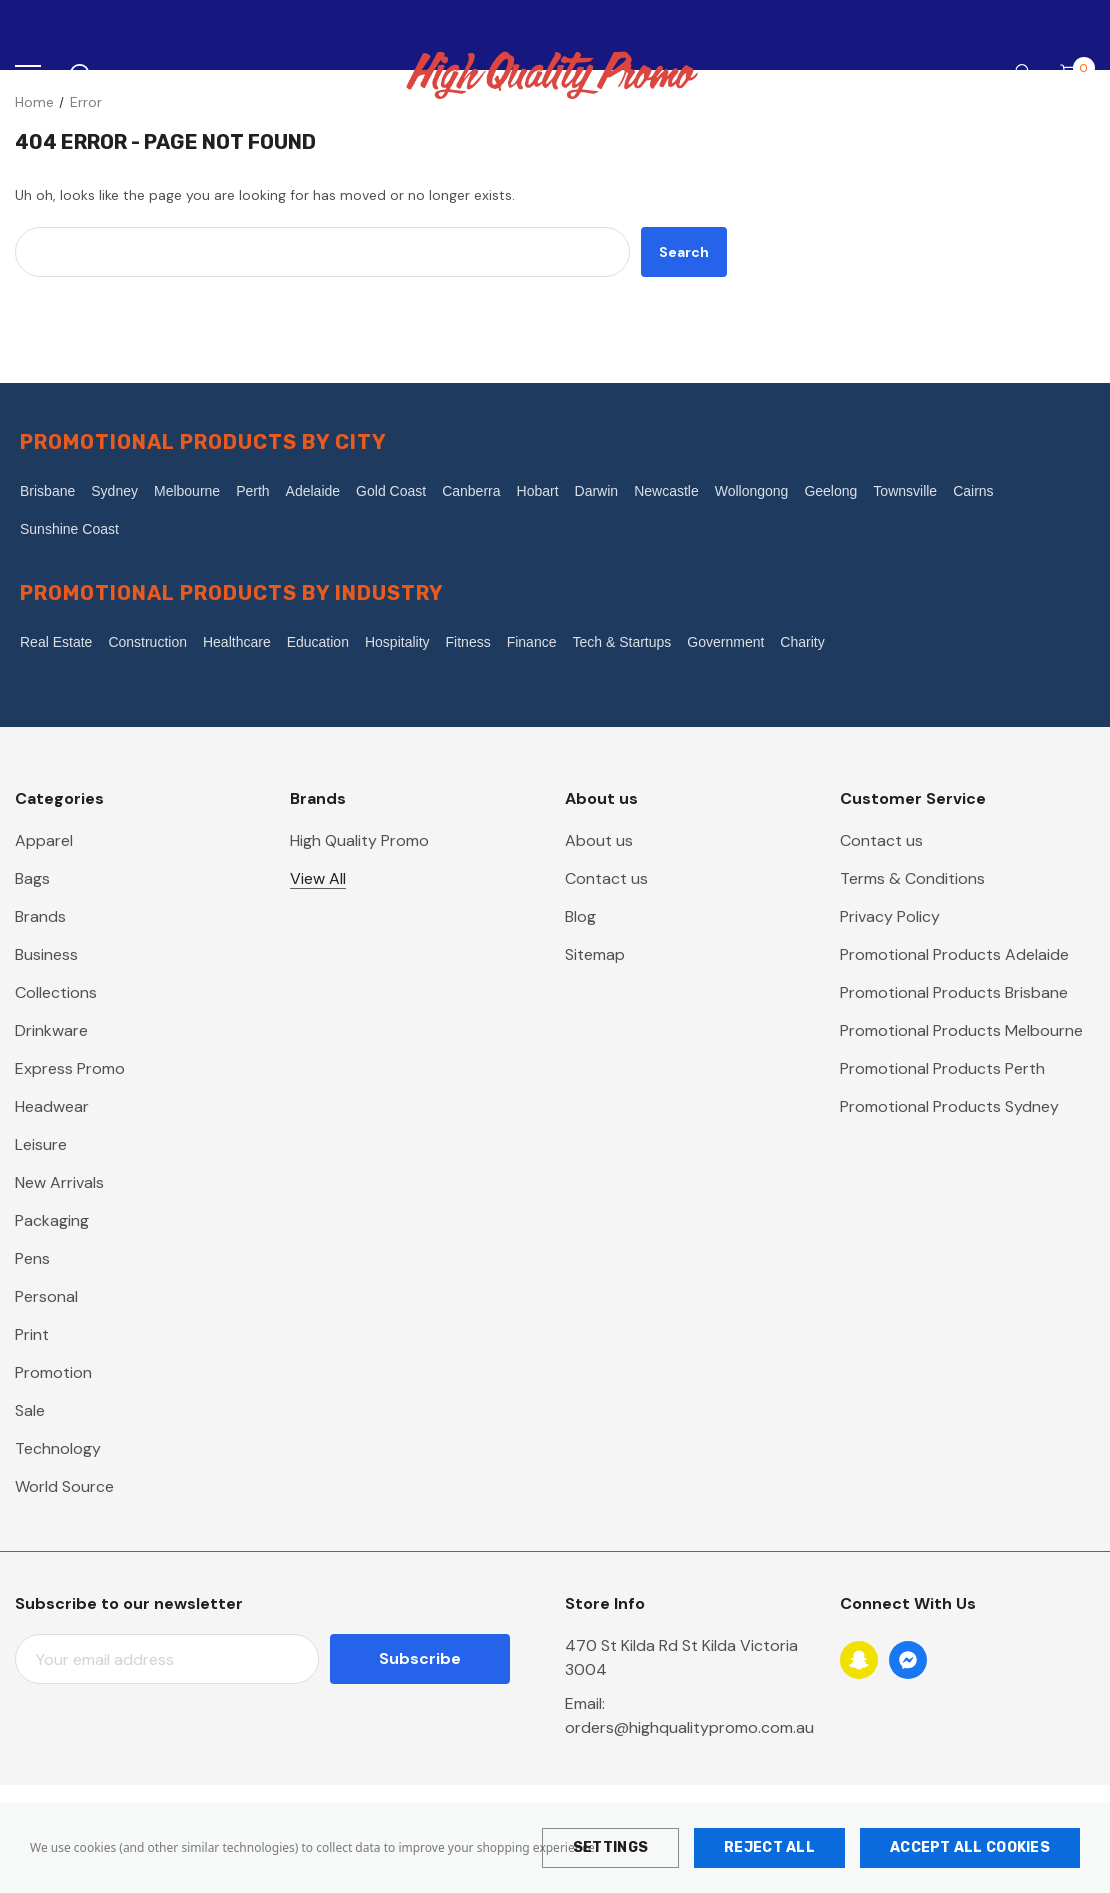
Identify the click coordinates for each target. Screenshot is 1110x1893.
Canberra (471, 491)
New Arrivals (59, 1182)
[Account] (1018, 75)
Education (318, 642)
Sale (30, 1410)
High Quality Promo (359, 840)
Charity (802, 642)
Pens (32, 1258)
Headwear (52, 1106)
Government (725, 642)
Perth (252, 491)
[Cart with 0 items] (1075, 75)
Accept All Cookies (970, 1847)
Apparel (44, 840)
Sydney (114, 491)
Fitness (468, 642)
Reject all (769, 1847)
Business (46, 954)
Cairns (973, 491)
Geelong (830, 491)
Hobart (538, 491)
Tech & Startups (621, 642)
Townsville (905, 491)
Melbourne (187, 491)
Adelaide (313, 491)
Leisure (41, 1144)
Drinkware (51, 1030)
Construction (147, 642)
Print (32, 1334)
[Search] (79, 75)
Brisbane (47, 491)
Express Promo (70, 1068)
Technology (58, 1448)
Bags (32, 878)
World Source (64, 1486)
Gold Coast (391, 491)
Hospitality (397, 642)
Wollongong (752, 491)
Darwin (597, 491)
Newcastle (666, 491)
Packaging (52, 1220)
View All (318, 878)
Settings (610, 1847)
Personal (46, 1296)
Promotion (53, 1372)
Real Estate (56, 642)
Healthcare (237, 642)
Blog (580, 916)
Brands (40, 916)
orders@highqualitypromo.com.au (689, 1727)
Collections (56, 992)
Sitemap (595, 954)
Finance (532, 642)
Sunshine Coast (69, 529)
